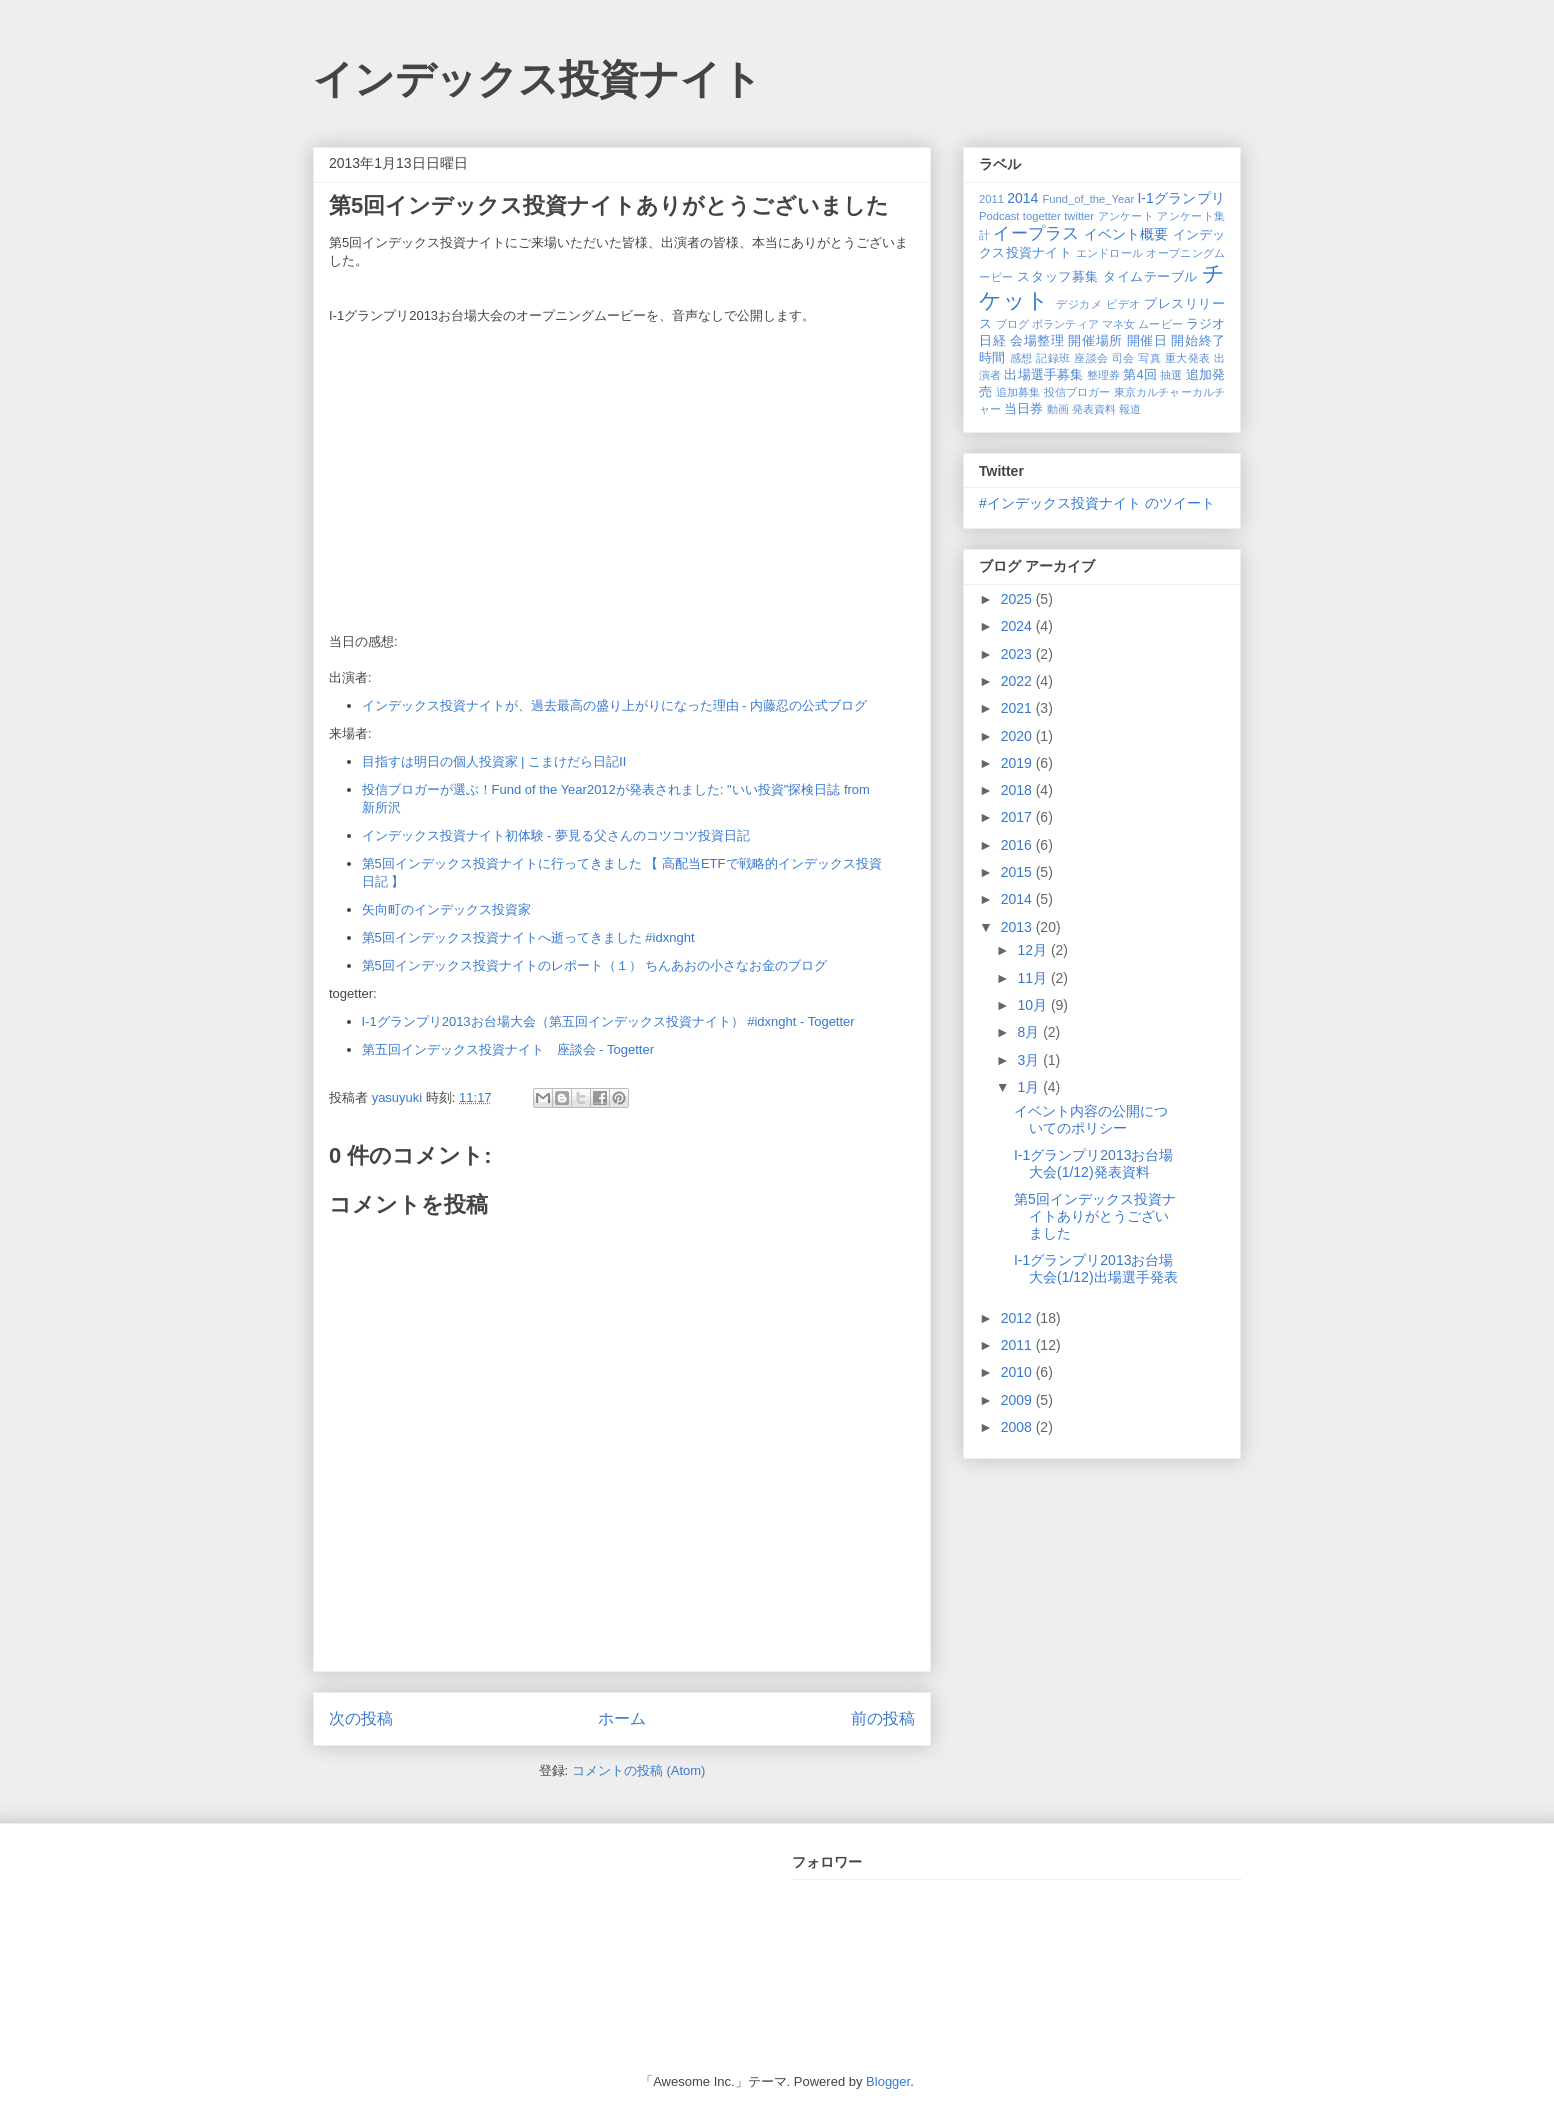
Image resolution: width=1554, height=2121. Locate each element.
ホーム (622, 1718)
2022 (1018, 681)
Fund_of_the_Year (1088, 199)
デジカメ (1079, 304)
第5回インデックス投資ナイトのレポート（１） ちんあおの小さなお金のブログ (595, 965)
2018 (1018, 790)
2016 (1018, 845)
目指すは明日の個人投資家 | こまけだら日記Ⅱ (494, 761)
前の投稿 (883, 1718)
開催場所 (1095, 341)
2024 (1018, 626)
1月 (1030, 1087)
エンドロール (1110, 253)
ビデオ (1123, 304)
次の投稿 (361, 1718)
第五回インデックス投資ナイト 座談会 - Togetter (508, 1049)
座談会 (1091, 358)
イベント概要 (1126, 234)
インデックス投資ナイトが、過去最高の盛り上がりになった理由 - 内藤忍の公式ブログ (615, 705)
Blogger (888, 2081)
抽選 (1171, 375)
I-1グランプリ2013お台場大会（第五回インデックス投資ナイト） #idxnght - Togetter (608, 1021)
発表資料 (1094, 409)
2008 (1018, 1427)
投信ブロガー (1077, 392)
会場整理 (1037, 341)
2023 (1018, 654)
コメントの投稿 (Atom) (639, 1770)
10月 (1033, 1005)
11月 (1033, 978)
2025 (1018, 599)
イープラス (1036, 233)
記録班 (1053, 358)
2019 (1018, 763)
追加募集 (1018, 392)
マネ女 (1118, 324)
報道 (1130, 409)
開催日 (1147, 341)
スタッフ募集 (1057, 277)
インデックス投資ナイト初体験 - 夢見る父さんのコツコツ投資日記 (556, 835)
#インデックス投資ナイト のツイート (1097, 503)
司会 (1123, 358)
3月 (1030, 1060)
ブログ (1012, 324)
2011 (991, 199)
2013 (1018, 927)
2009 (1018, 1400)
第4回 (1139, 375)
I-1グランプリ (1181, 198)
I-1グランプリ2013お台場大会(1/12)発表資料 (1093, 1163)
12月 (1033, 950)
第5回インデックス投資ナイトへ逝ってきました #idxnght (528, 937)
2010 (1018, 1372)
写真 (1149, 358)
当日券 (1023, 409)
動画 (1058, 409)
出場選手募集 (1043, 375)
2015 (1018, 872)
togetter (1042, 216)
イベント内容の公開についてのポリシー (1091, 1119)
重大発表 (1188, 358)
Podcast (999, 216)
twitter (1079, 216)
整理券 (1103, 375)
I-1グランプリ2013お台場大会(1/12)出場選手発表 (1096, 1268)
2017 (1018, 817)
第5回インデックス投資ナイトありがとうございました (1095, 1216)
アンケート (1126, 216)
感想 (1021, 358)
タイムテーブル (1150, 277)
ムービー (1160, 324)
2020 (1018, 736)
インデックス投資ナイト (537, 79)
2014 (1022, 198)
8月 (1030, 1032)
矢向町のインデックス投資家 (446, 909)
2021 (1018, 708)
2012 (1018, 1318)
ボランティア (1065, 324)
